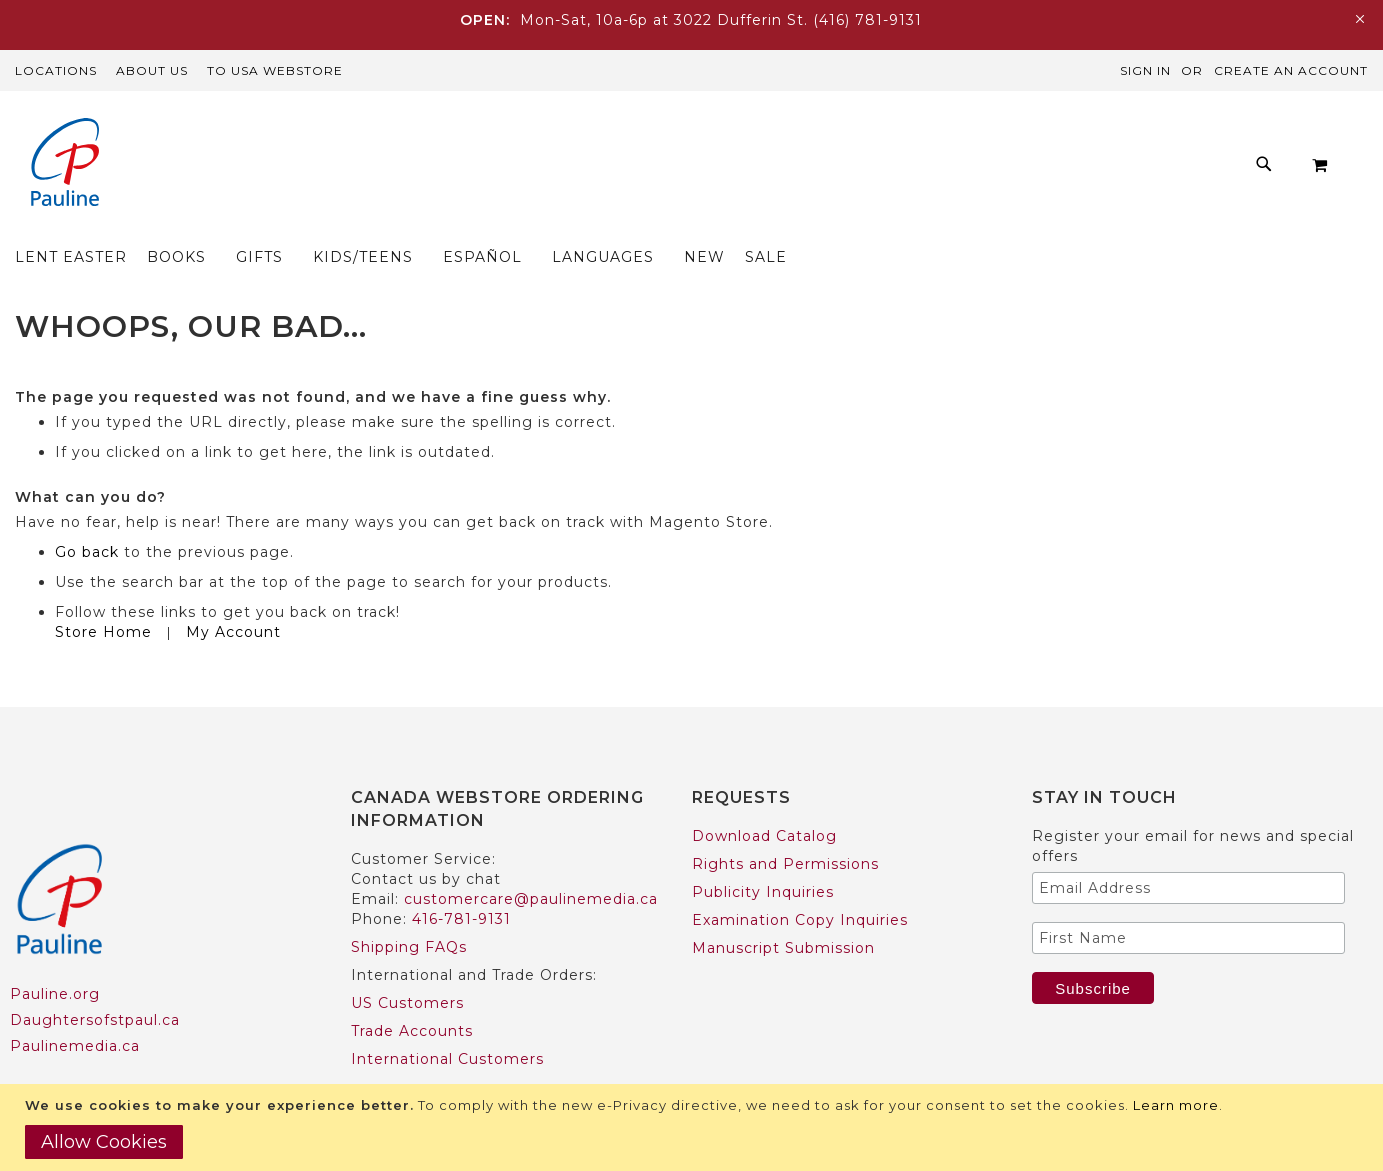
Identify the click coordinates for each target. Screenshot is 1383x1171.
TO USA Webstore (275, 70)
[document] (694, 1127)
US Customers (407, 964)
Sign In (1145, 70)
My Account (233, 593)
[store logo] (65, 164)
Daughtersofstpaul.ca (95, 981)
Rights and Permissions (785, 825)
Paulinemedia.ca (75, 1007)
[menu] (661, 169)
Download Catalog (764, 797)
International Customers (447, 1020)
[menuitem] (311, 169)
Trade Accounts (412, 992)
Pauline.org (55, 955)
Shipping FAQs (409, 908)
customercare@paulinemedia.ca (531, 860)
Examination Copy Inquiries (800, 881)
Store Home (103, 593)
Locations (56, 70)
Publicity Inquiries (763, 853)
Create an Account (1291, 70)
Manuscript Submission (783, 909)
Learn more (1176, 1105)
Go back (87, 513)
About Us (152, 70)
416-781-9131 (461, 880)
